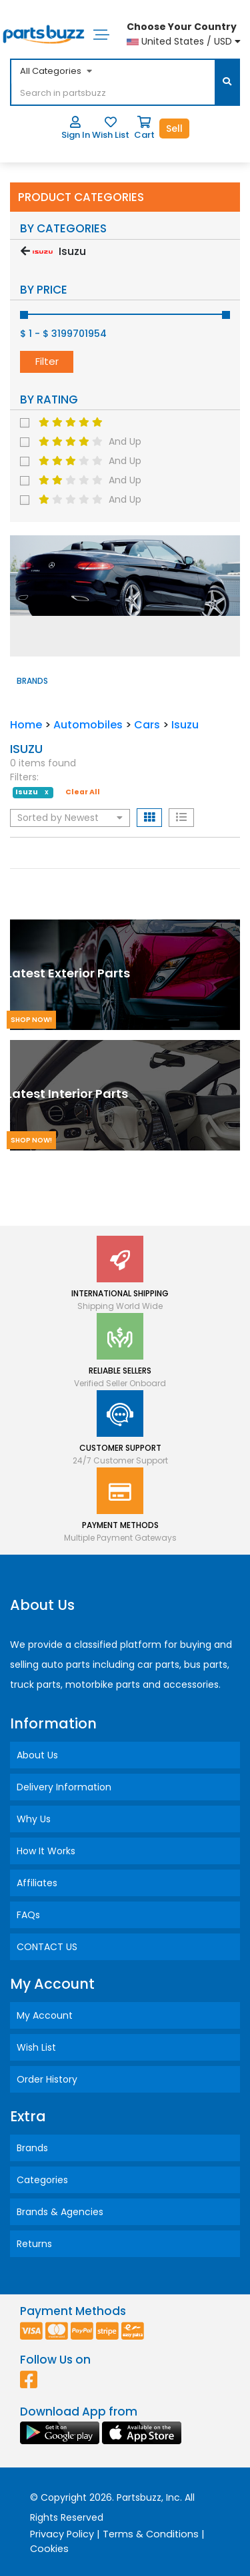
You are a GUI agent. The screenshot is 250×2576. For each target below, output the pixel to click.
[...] (112, 94)
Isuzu (185, 724)
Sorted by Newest (70, 817)
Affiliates (37, 1883)
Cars (147, 724)
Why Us (34, 1819)
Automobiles (88, 724)
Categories (42, 2180)
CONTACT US (47, 1946)
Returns (34, 2243)
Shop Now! (31, 1020)
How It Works (46, 1851)
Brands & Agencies (60, 2211)
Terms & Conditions (151, 2534)
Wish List (110, 128)
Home (26, 724)
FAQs (28, 1915)
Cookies (49, 2548)
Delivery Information (64, 1787)
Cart (144, 128)
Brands (32, 2148)
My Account (45, 2015)
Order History (47, 2079)
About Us (37, 1755)
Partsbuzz (139, 2497)
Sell (174, 128)
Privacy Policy (62, 2534)
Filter (47, 361)
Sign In (75, 128)
